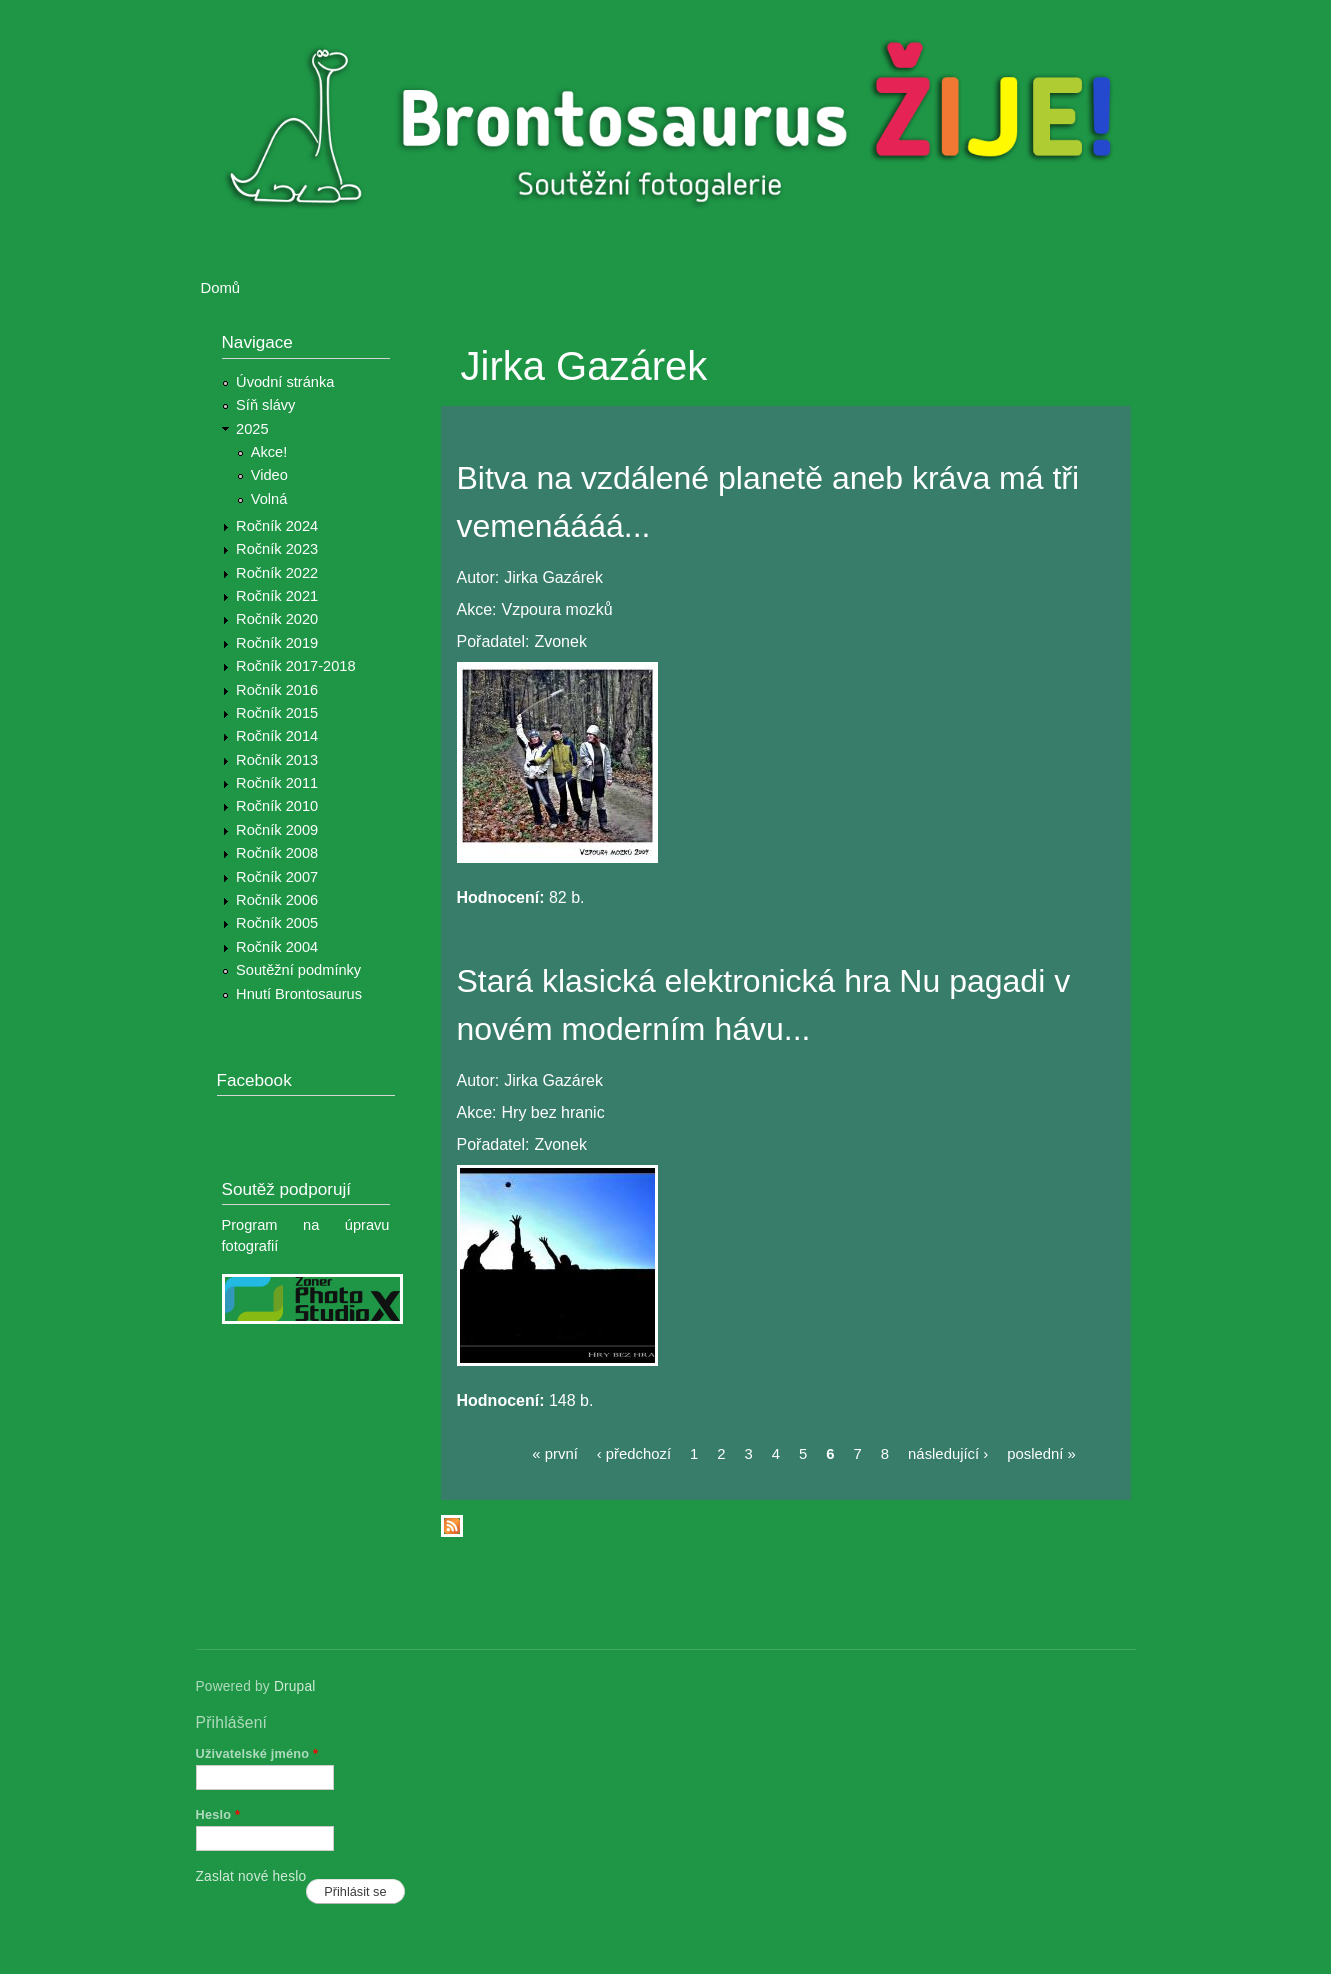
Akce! (269, 452)
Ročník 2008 (277, 853)
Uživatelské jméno (257, 1753)
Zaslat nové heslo (251, 1876)
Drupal (295, 1686)
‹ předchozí (634, 1454)
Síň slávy (265, 405)
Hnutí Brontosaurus (299, 994)
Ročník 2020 (277, 619)
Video (269, 475)
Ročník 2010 (277, 806)
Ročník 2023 (277, 549)
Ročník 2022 (277, 573)
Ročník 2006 (277, 900)
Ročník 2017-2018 (295, 666)
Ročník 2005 (277, 923)
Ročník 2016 (277, 690)
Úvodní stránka (285, 382)
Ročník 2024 (277, 526)
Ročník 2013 (277, 760)
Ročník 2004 (277, 947)
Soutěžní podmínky (298, 970)
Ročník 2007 (277, 877)
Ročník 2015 (277, 713)
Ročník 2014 (277, 736)
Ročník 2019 (277, 643)
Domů (221, 288)
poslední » (1041, 1454)
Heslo (218, 1814)
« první (554, 1454)
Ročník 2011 (277, 783)
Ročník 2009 (277, 830)
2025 (252, 429)
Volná (269, 499)
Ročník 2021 (277, 596)
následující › (948, 1454)
